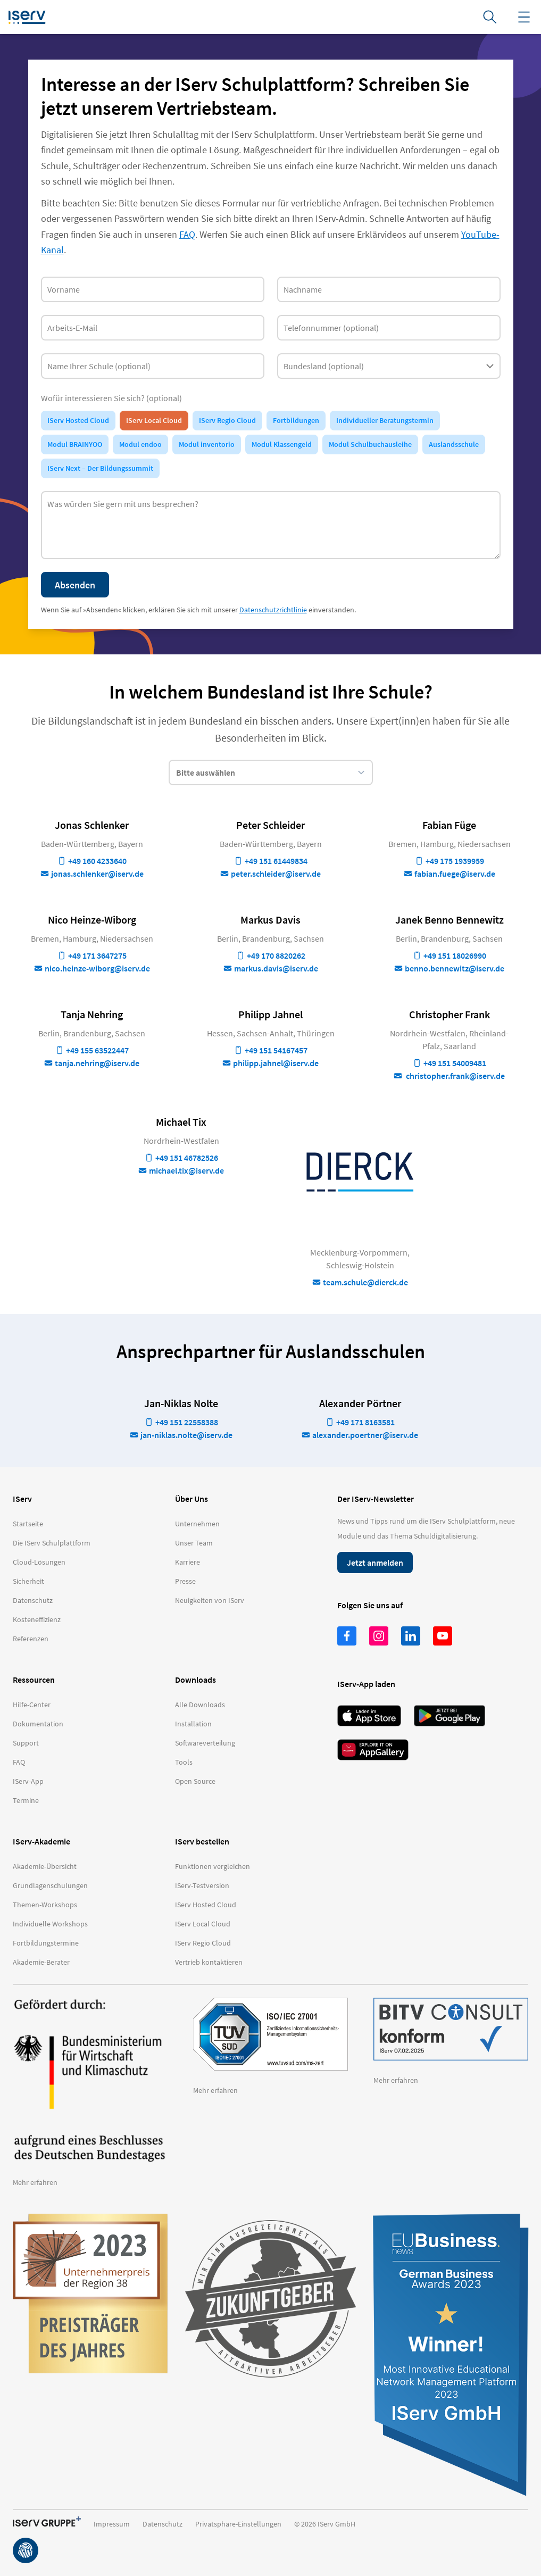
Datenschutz (162, 2524)
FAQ (187, 234)
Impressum (112, 2524)
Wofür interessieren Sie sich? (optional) (111, 398)
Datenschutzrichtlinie (273, 609)
